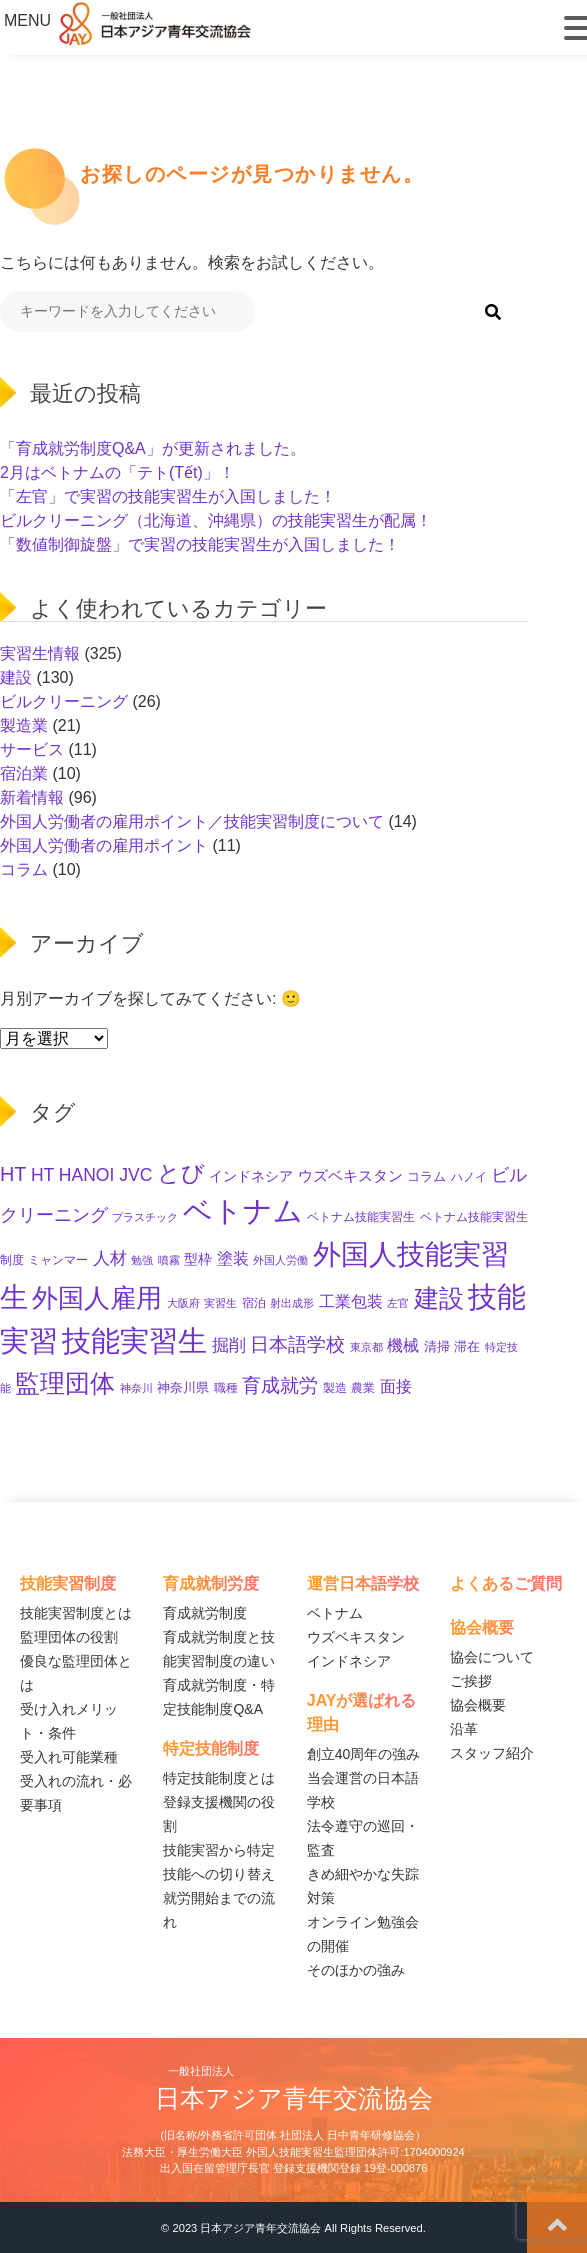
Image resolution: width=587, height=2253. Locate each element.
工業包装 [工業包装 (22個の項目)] (351, 1301)
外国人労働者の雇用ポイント (104, 845)
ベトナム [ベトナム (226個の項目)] (243, 1211)
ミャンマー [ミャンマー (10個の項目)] (58, 1260)
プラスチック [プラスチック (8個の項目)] (145, 1217)
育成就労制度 (205, 1613)
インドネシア (349, 1661)
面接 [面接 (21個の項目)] (396, 1386)
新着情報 (32, 797)
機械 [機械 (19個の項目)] (403, 1345)
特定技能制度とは (219, 1778)
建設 (16, 677)
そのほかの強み (356, 1970)
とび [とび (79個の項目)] (181, 1173)
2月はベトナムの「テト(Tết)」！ (117, 472)
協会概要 (478, 1705)
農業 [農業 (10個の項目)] (363, 1388)
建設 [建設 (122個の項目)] (439, 1298)
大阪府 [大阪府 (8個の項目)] (183, 1303)
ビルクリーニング (64, 701)
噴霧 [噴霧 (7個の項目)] (169, 1260)
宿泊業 (24, 773)
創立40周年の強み (364, 1754)
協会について (492, 1657)
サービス (32, 749)
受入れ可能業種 (69, 1757)
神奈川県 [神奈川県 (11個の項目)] (183, 1387)
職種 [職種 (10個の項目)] (226, 1388)
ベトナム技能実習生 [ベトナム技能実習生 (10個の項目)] (361, 1217)
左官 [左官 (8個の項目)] (398, 1303)
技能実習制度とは (76, 1613)
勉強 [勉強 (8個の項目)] (142, 1260)
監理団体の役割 (69, 1637)
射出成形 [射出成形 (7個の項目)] (292, 1303)
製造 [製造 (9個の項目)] (335, 1388)
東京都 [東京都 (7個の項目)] (366, 1347)
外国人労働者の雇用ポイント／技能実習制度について (192, 821)
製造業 (24, 725)
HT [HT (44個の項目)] (13, 1174)
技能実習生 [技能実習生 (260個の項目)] (134, 1340)
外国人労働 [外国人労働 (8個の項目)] (280, 1260)
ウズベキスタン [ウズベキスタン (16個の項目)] (350, 1176)
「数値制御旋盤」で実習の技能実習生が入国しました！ (200, 544)
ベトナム (335, 1613)
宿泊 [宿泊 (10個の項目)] (254, 1303)
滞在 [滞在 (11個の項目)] (467, 1346)
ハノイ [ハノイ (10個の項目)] (469, 1177)
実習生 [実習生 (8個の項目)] (220, 1303)
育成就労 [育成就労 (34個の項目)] (280, 1385)
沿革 (464, 1729)
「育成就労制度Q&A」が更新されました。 (153, 448)
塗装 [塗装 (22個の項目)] (233, 1258)
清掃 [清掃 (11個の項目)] (437, 1346)
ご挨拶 (471, 1681)
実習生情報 (40, 653)
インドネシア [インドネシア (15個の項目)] (251, 1176)
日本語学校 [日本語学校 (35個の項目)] (297, 1344)
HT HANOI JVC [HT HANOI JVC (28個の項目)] (91, 1175)
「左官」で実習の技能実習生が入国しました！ (168, 496)
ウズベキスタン (356, 1637)
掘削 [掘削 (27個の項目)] (229, 1345)
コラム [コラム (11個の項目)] (426, 1176)
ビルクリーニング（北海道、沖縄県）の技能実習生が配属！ (216, 520)
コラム (24, 869)
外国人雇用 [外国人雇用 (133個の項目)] (97, 1298)
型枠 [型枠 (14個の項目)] (198, 1259)
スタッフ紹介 (492, 1753)
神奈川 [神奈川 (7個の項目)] (136, 1388)
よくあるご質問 (506, 1583)
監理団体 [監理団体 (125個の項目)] (65, 1383)
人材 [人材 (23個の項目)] (110, 1258)
